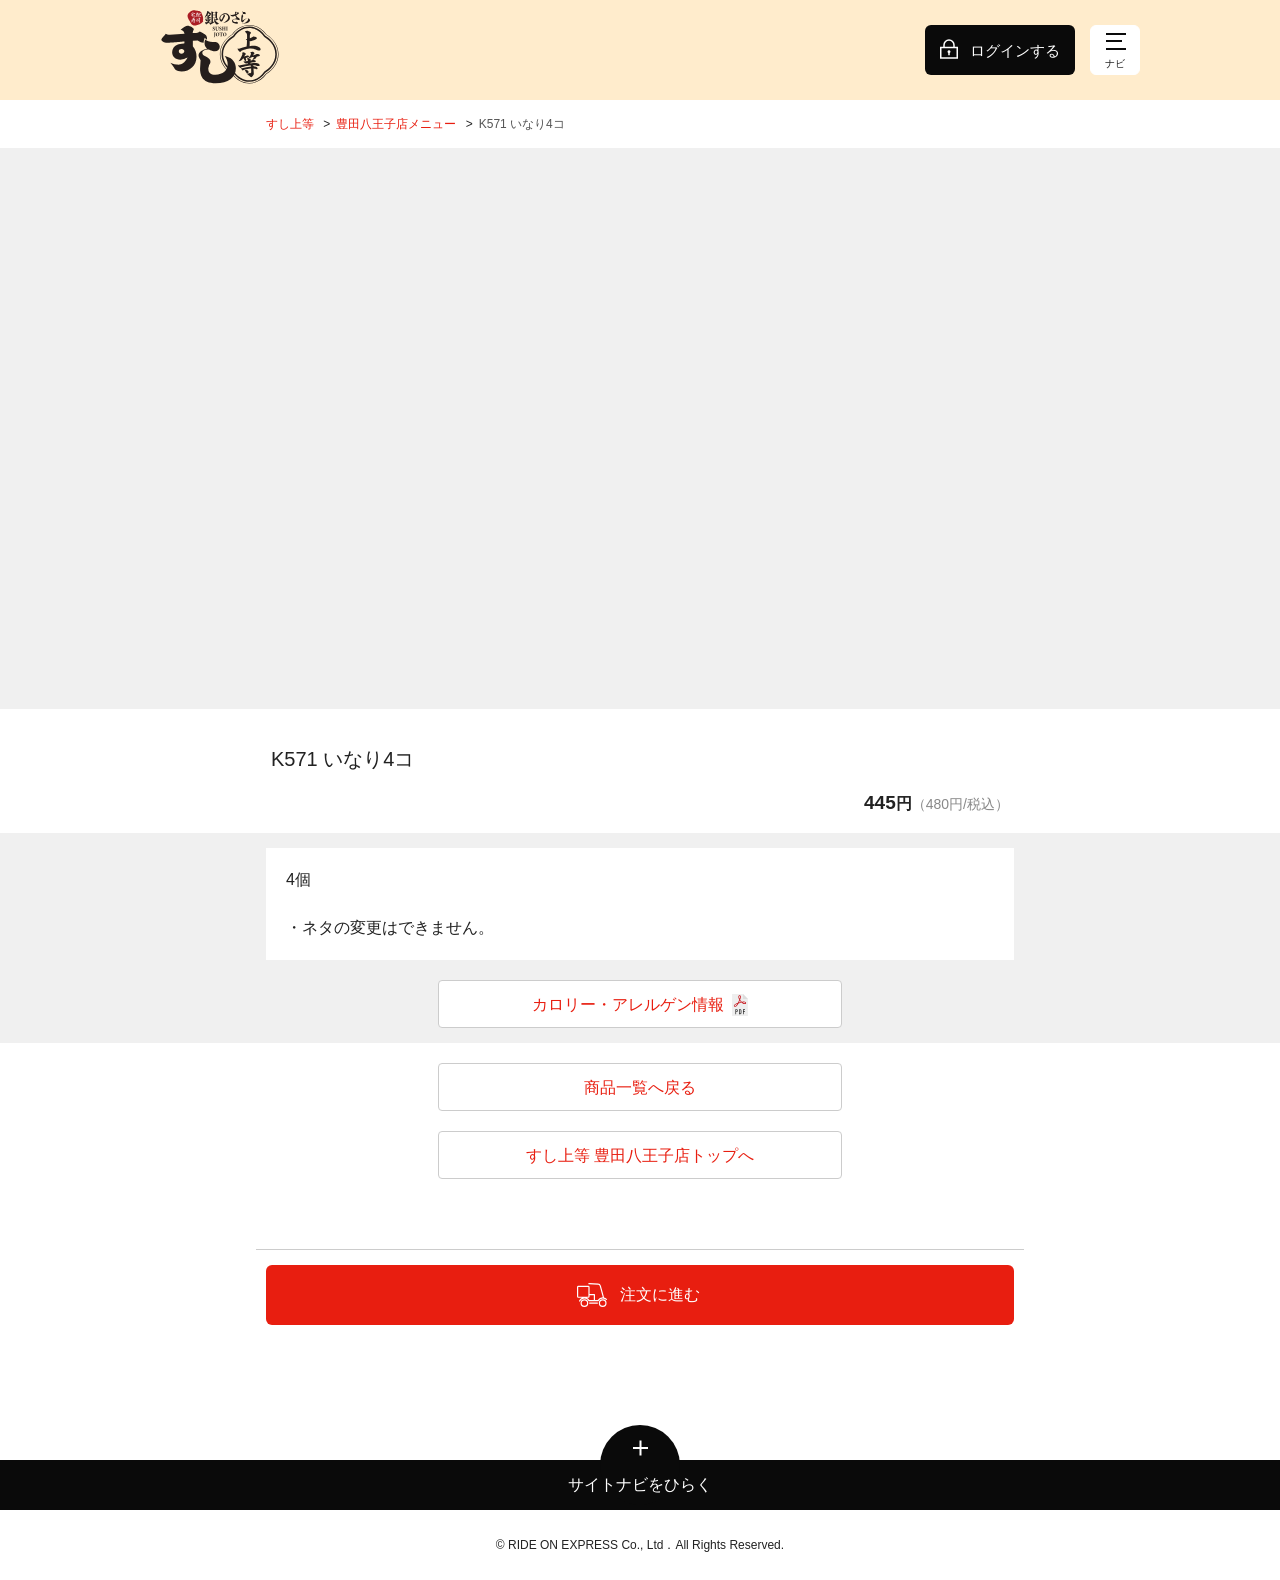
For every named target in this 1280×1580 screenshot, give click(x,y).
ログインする (1015, 50)
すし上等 (290, 124)
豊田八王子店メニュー (396, 124)
